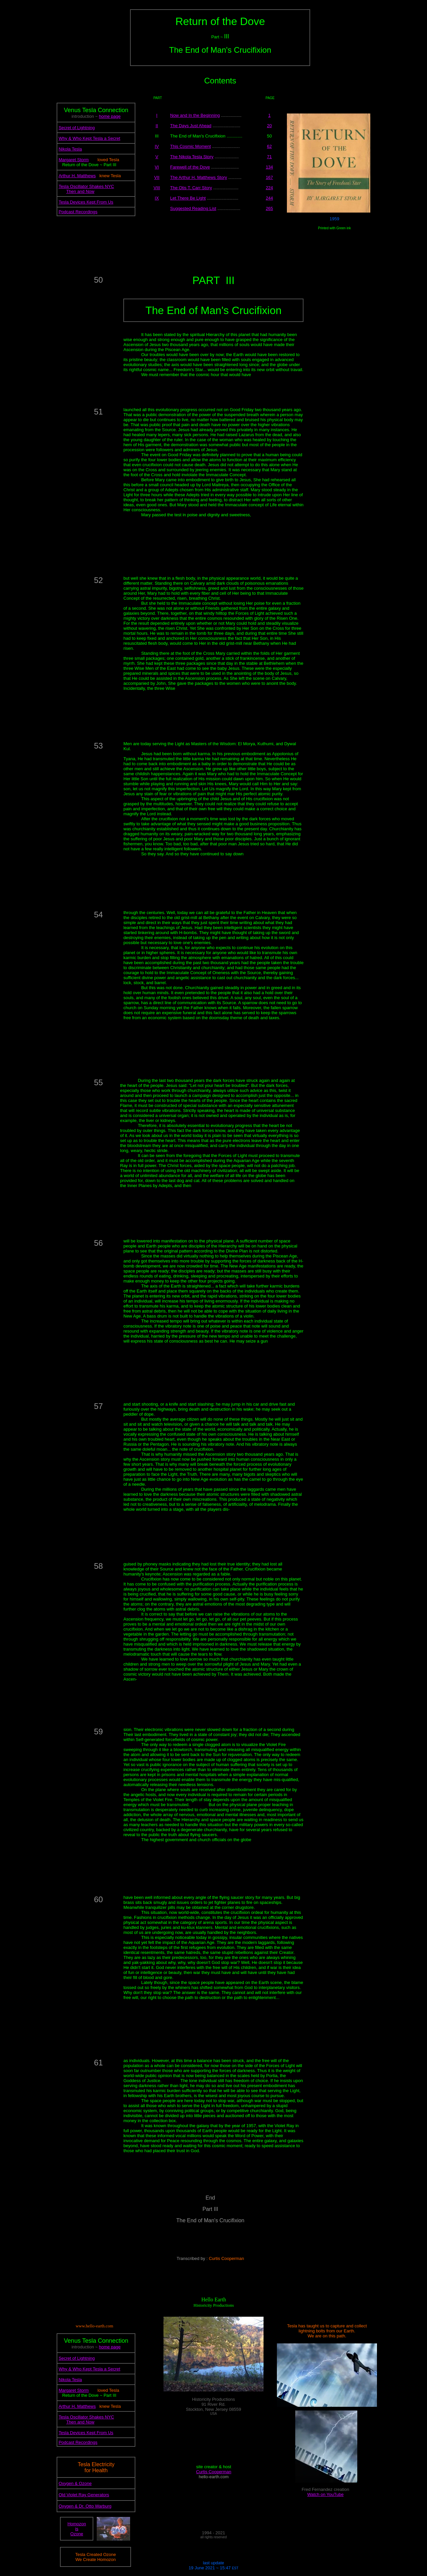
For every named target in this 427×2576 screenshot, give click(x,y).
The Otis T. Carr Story (191, 187)
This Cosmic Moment (190, 146)
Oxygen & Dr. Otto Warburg (85, 2506)
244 (269, 198)
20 (269, 125)
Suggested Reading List (193, 208)
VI (157, 167)
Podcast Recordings (78, 211)
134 (269, 167)
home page (109, 116)
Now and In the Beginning (195, 115)
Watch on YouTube (325, 2494)
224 (269, 187)
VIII (156, 187)
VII (156, 177)
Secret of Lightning (77, 127)
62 (269, 146)
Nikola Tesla (70, 149)
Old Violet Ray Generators (84, 2494)
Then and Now (80, 191)
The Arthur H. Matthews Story (198, 177)
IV (157, 146)
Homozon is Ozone (76, 2528)
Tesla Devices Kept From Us (86, 202)
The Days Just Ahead (190, 125)
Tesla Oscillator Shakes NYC (86, 186)
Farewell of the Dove (190, 167)
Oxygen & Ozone (75, 2483)
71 (269, 156)
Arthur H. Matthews (77, 175)
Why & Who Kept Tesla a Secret (89, 138)
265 (269, 208)
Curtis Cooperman (214, 2471)
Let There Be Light (188, 198)
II (156, 125)
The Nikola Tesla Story (192, 156)
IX (157, 198)
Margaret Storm (74, 159)
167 (269, 177)
